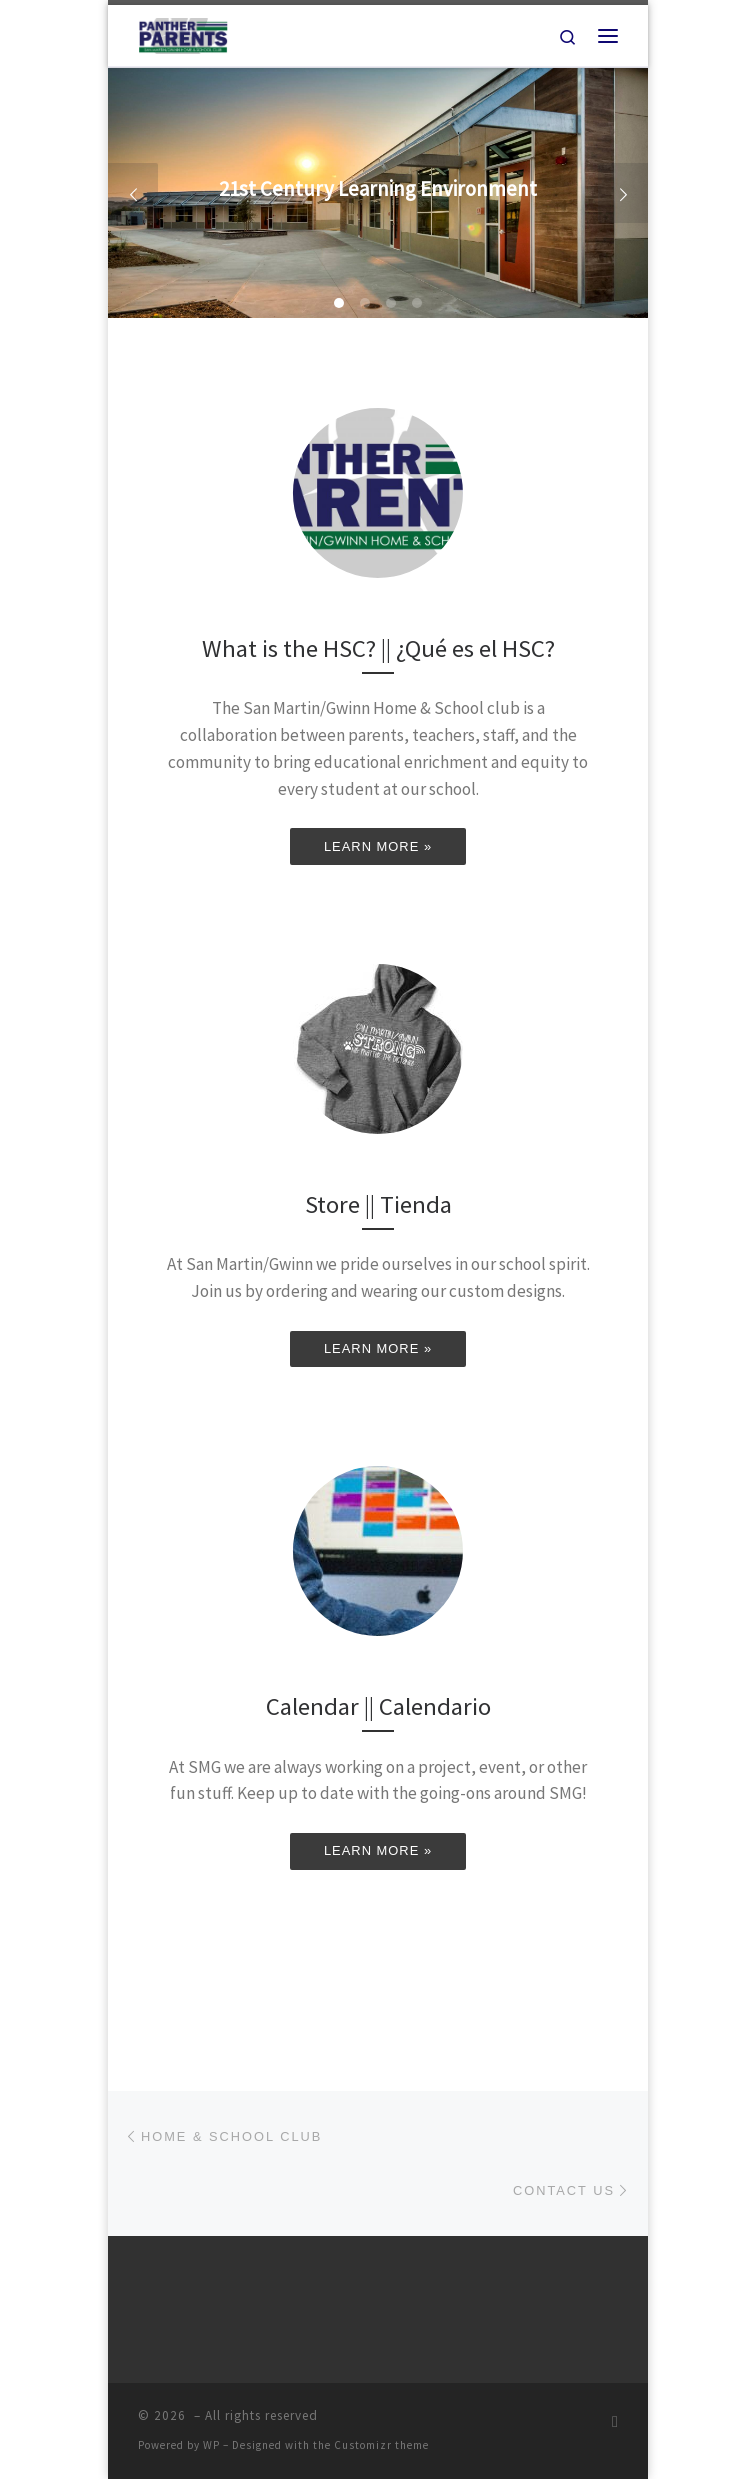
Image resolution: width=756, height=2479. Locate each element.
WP (211, 2445)
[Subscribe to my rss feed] (615, 2421)
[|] (183, 33)
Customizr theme (381, 2445)
